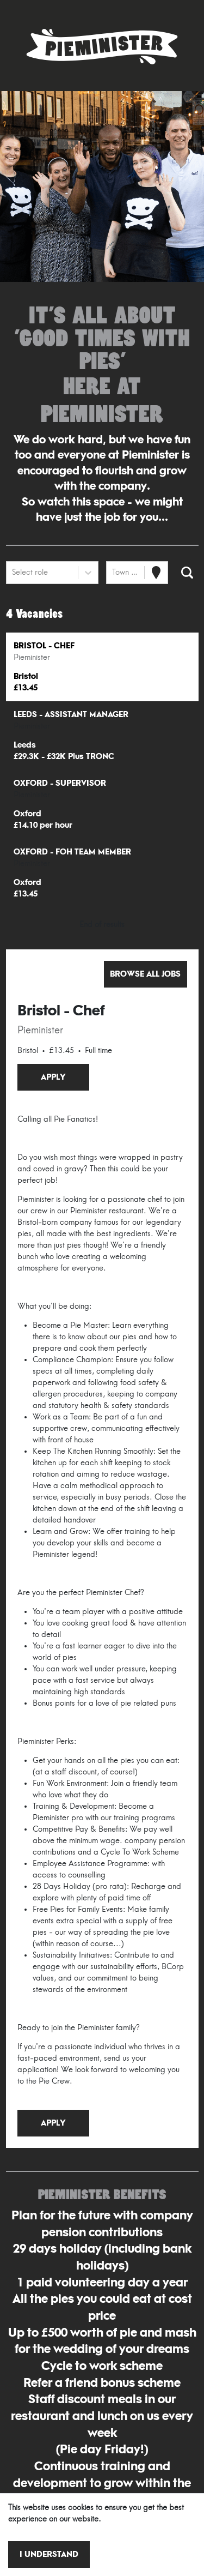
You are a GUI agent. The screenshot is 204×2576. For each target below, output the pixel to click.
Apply (53, 1077)
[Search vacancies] (187, 572)
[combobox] (13, 572)
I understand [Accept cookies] (49, 2554)
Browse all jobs (145, 974)
